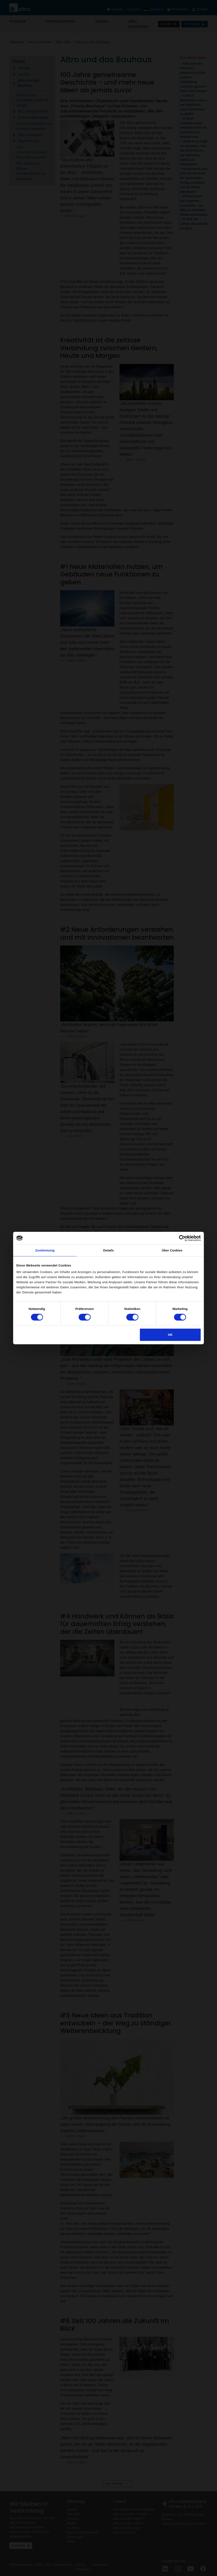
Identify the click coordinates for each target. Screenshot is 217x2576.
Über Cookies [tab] (172, 1250)
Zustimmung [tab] (45, 1250)
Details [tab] (108, 1250)
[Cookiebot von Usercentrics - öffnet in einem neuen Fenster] (182, 1238)
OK (170, 1334)
